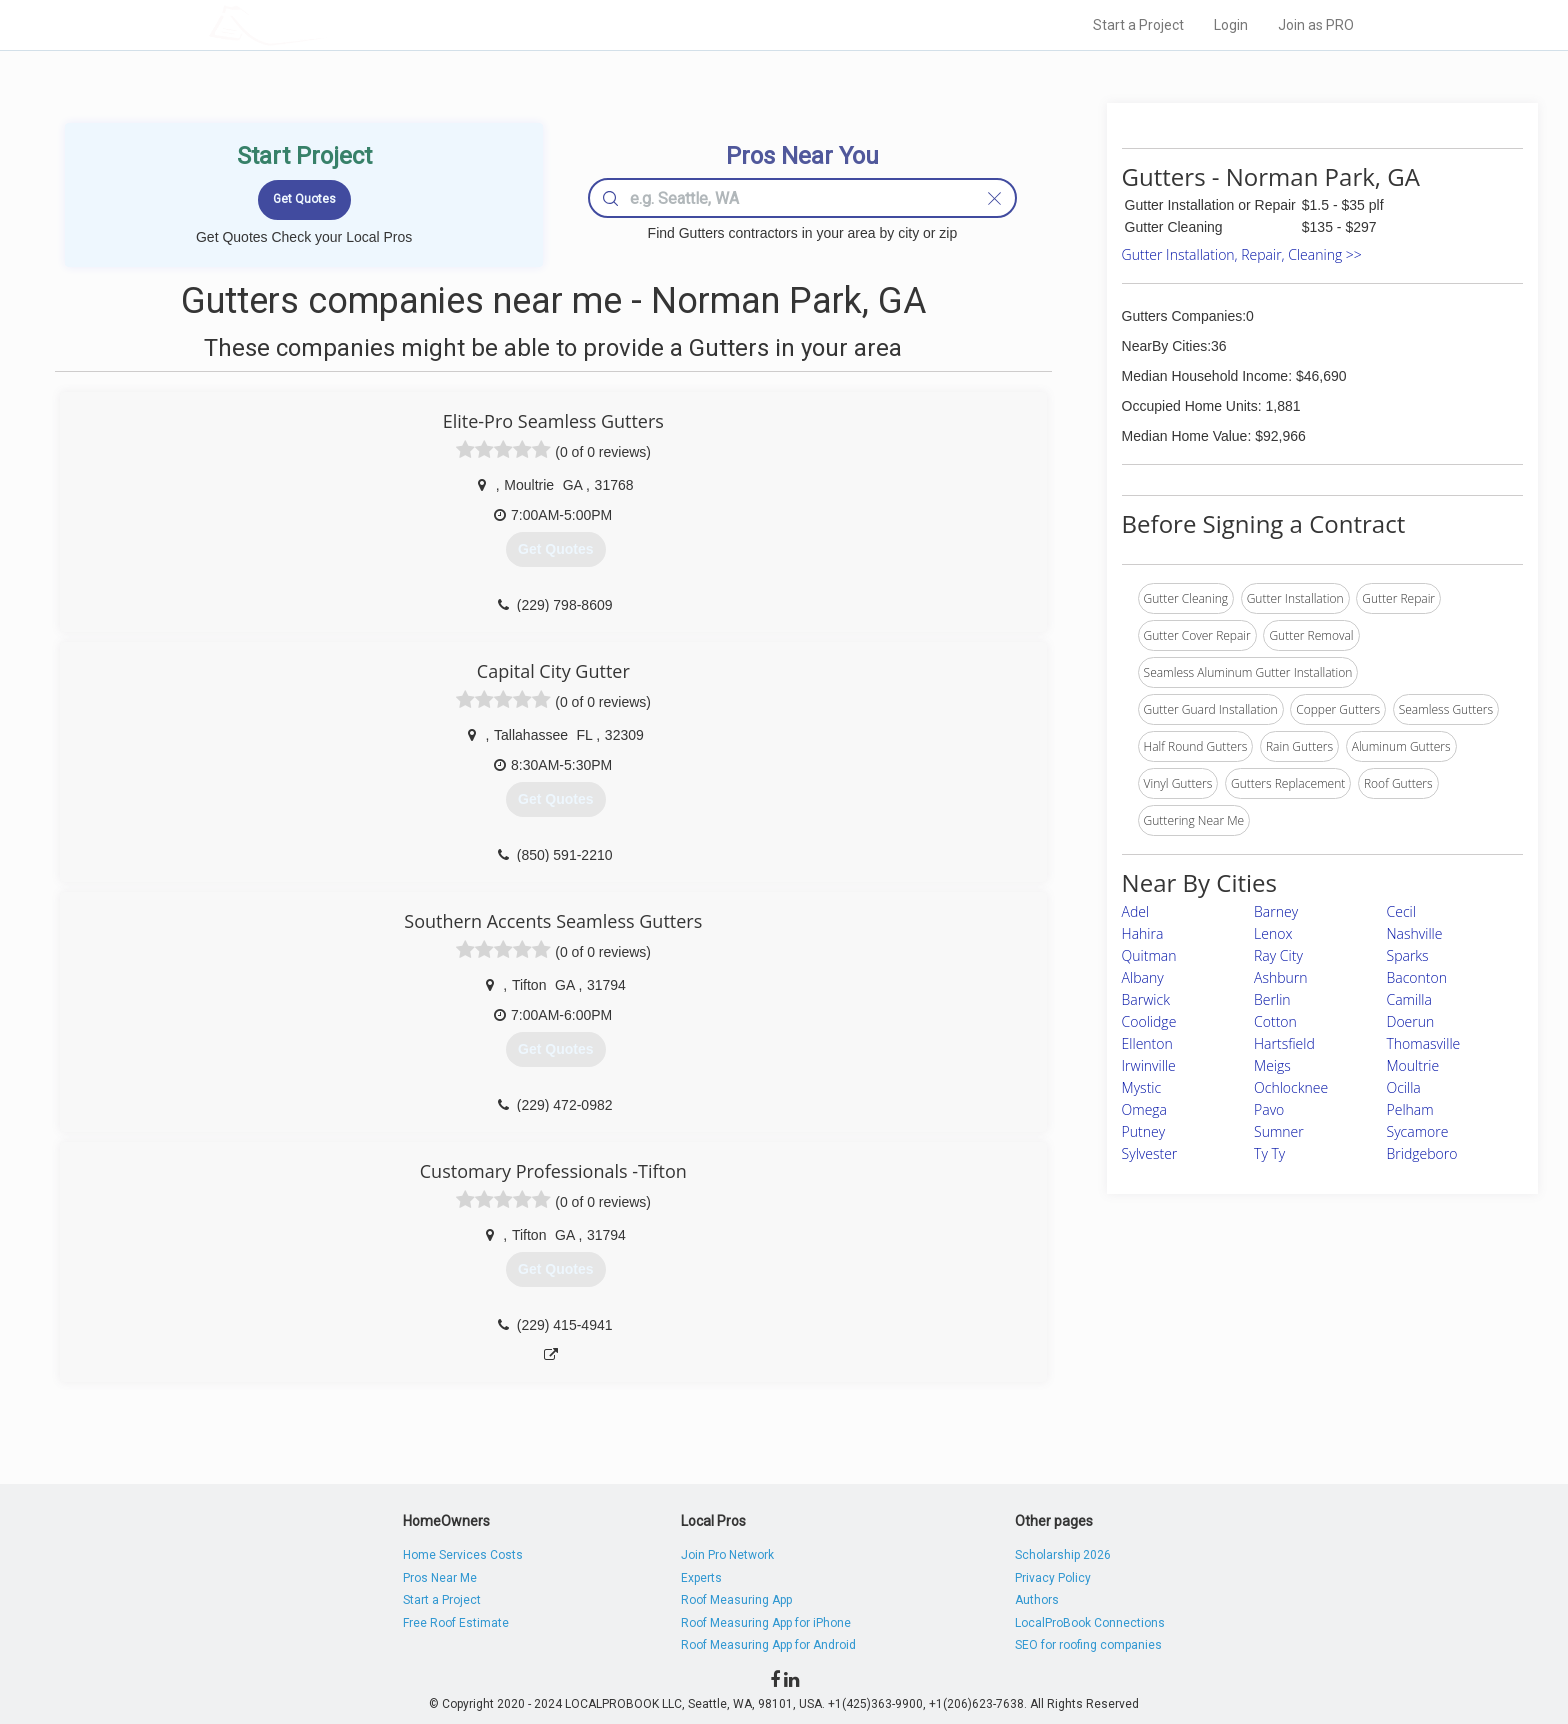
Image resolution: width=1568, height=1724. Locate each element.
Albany (1143, 977)
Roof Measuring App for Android (768, 1645)
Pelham (1410, 1109)
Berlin (1272, 999)
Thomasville (1424, 1043)
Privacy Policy (1053, 1578)
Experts (701, 1578)
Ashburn (1281, 977)
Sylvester (1150, 1153)
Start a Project (1138, 25)
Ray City (1278, 955)
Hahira (1143, 933)
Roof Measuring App (736, 1600)
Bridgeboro (1422, 1153)
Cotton (1275, 1021)
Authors (1037, 1600)
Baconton (1417, 977)
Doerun (1411, 1021)
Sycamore (1418, 1131)
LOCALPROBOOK (325, 24)
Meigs (1272, 1065)
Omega (1144, 1109)
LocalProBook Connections (1090, 1623)
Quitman (1149, 955)
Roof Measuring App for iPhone (766, 1623)
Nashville (1415, 933)
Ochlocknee (1291, 1087)
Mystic (1142, 1087)
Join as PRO (1316, 25)
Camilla (1409, 999)
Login (1231, 25)
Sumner (1279, 1131)
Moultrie (1413, 1065)
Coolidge (1149, 1021)
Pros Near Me (440, 1578)
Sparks (1408, 955)
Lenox (1273, 933)
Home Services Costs (463, 1555)
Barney (1276, 911)
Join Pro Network (727, 1555)
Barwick (1146, 999)
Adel (1136, 911)
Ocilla (1404, 1087)
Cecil (1401, 911)
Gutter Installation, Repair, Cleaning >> (1242, 254)
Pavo (1269, 1109)
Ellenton (1147, 1043)
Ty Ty (1269, 1153)
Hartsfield (1284, 1043)
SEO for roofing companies (1088, 1645)
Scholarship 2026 (1063, 1555)
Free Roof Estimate (456, 1623)
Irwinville (1149, 1065)
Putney (1144, 1131)
